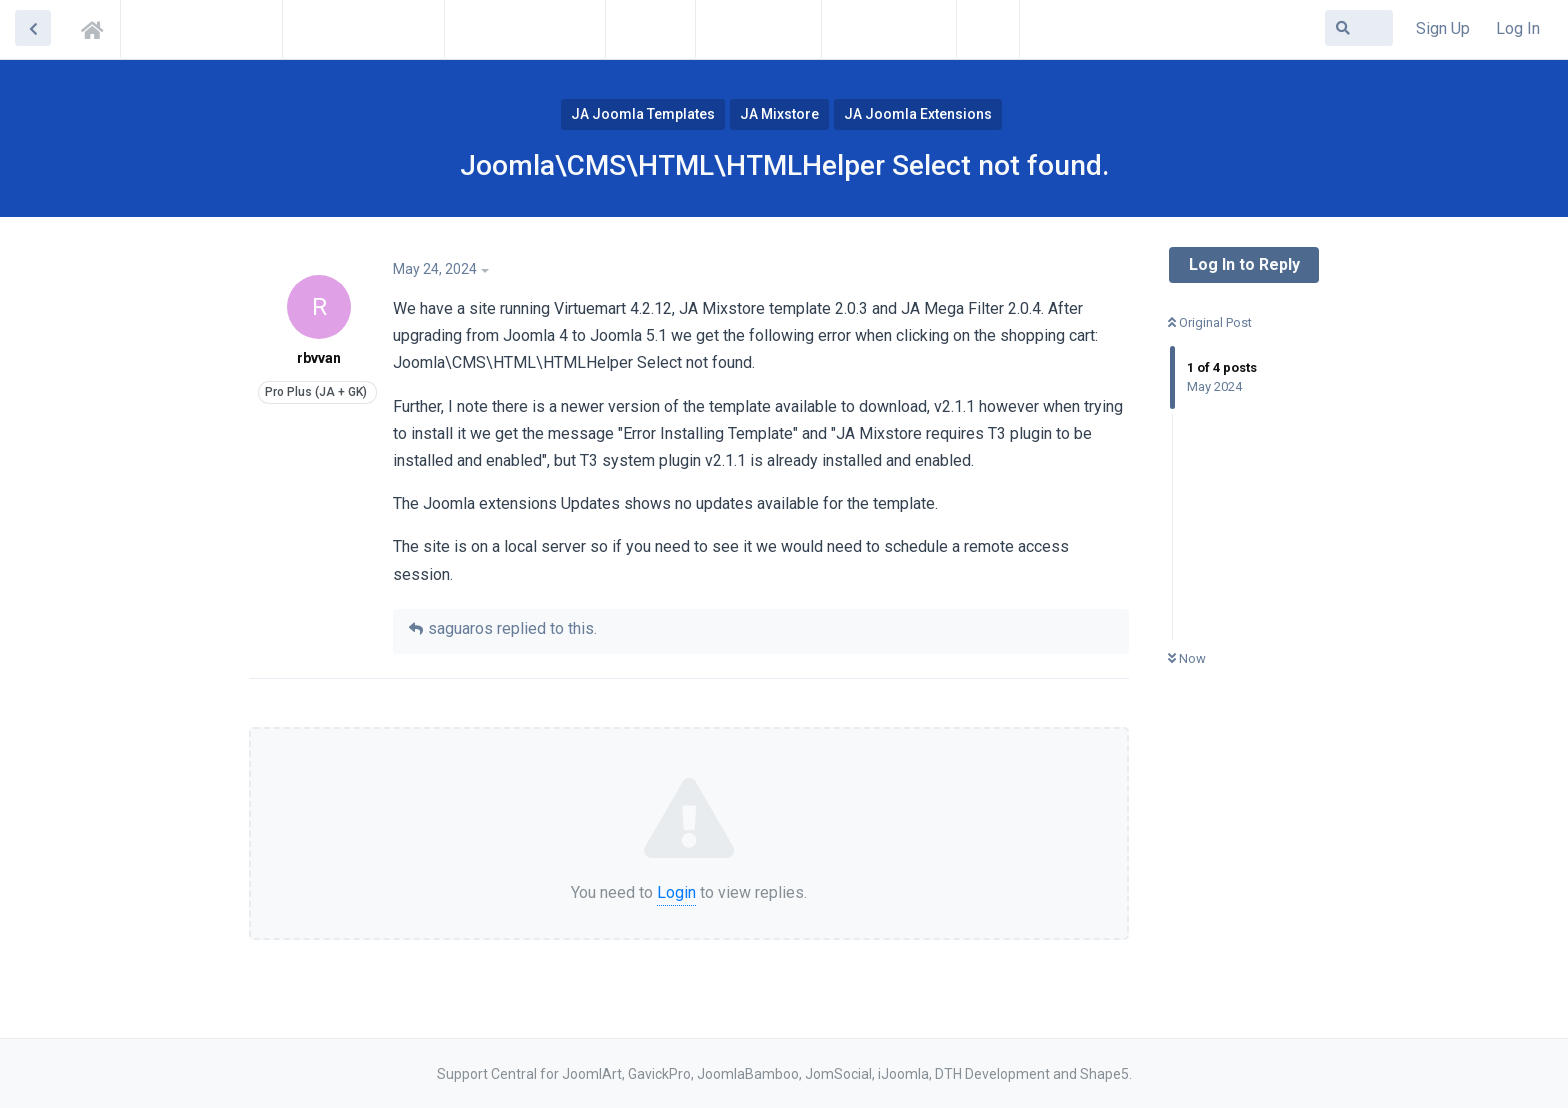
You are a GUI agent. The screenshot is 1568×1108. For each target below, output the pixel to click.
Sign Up (1443, 28)
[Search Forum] (1359, 28)
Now (1187, 658)
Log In (1518, 28)
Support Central (98, 27)
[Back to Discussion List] (33, 28)
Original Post (1210, 322)
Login (676, 892)
